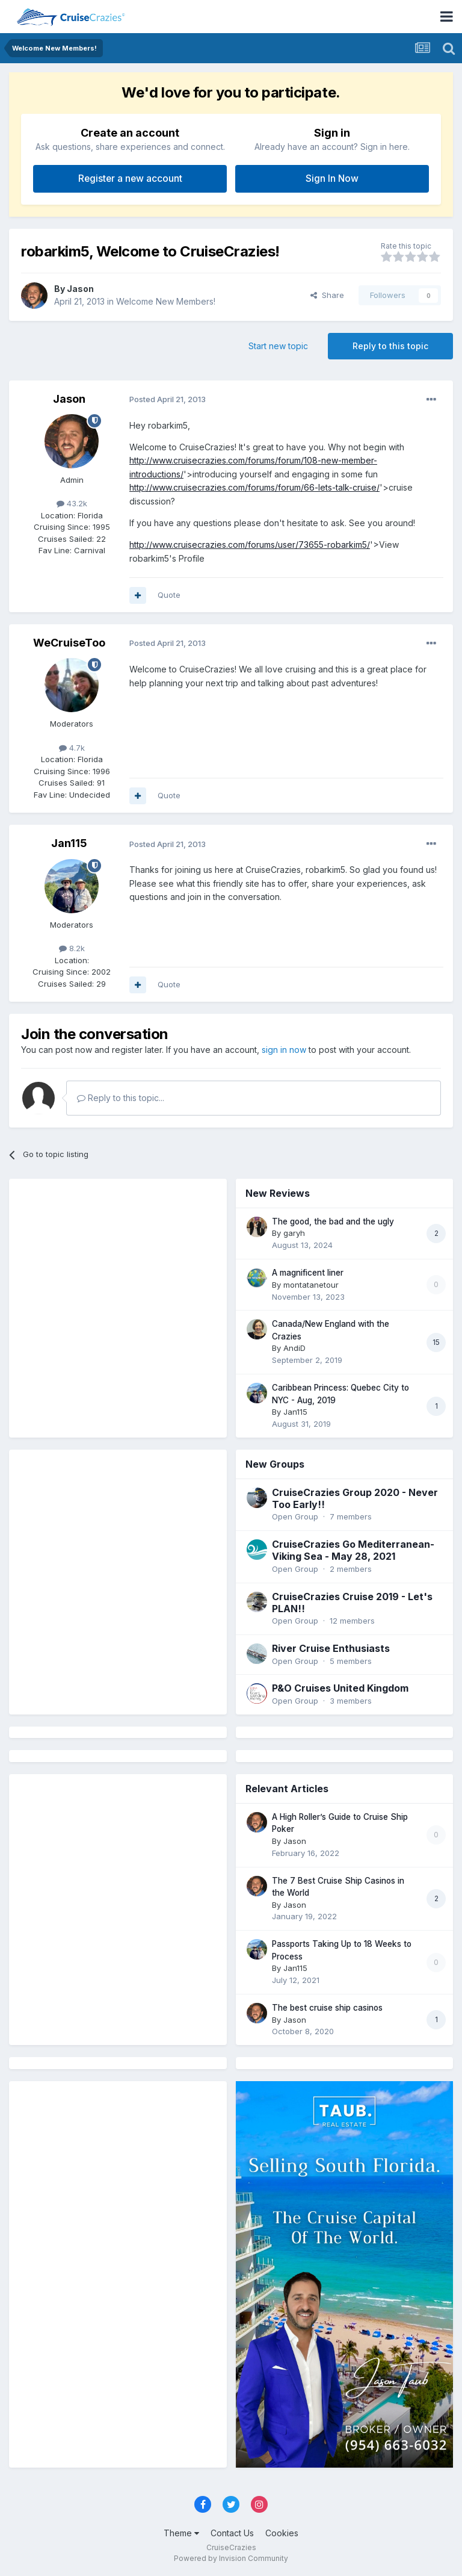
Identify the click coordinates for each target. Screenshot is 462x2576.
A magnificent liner (307, 1272)
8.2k (72, 948)
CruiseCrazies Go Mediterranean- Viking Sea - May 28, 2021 (353, 1550)
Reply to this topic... (120, 1098)
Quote (169, 595)
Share (327, 295)
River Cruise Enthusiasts (331, 1648)
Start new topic (278, 346)
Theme (181, 2533)
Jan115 (69, 843)
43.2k (72, 503)
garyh (294, 1233)
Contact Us (232, 2533)
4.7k (72, 748)
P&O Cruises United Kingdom (340, 1688)
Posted (167, 399)
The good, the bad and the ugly (333, 1221)
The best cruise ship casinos (327, 2008)
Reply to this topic (390, 346)
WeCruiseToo (69, 642)
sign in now (284, 1049)
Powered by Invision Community (231, 2558)
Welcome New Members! (165, 301)
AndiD (294, 1348)
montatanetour (311, 1285)
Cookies (281, 2533)
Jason (80, 289)
